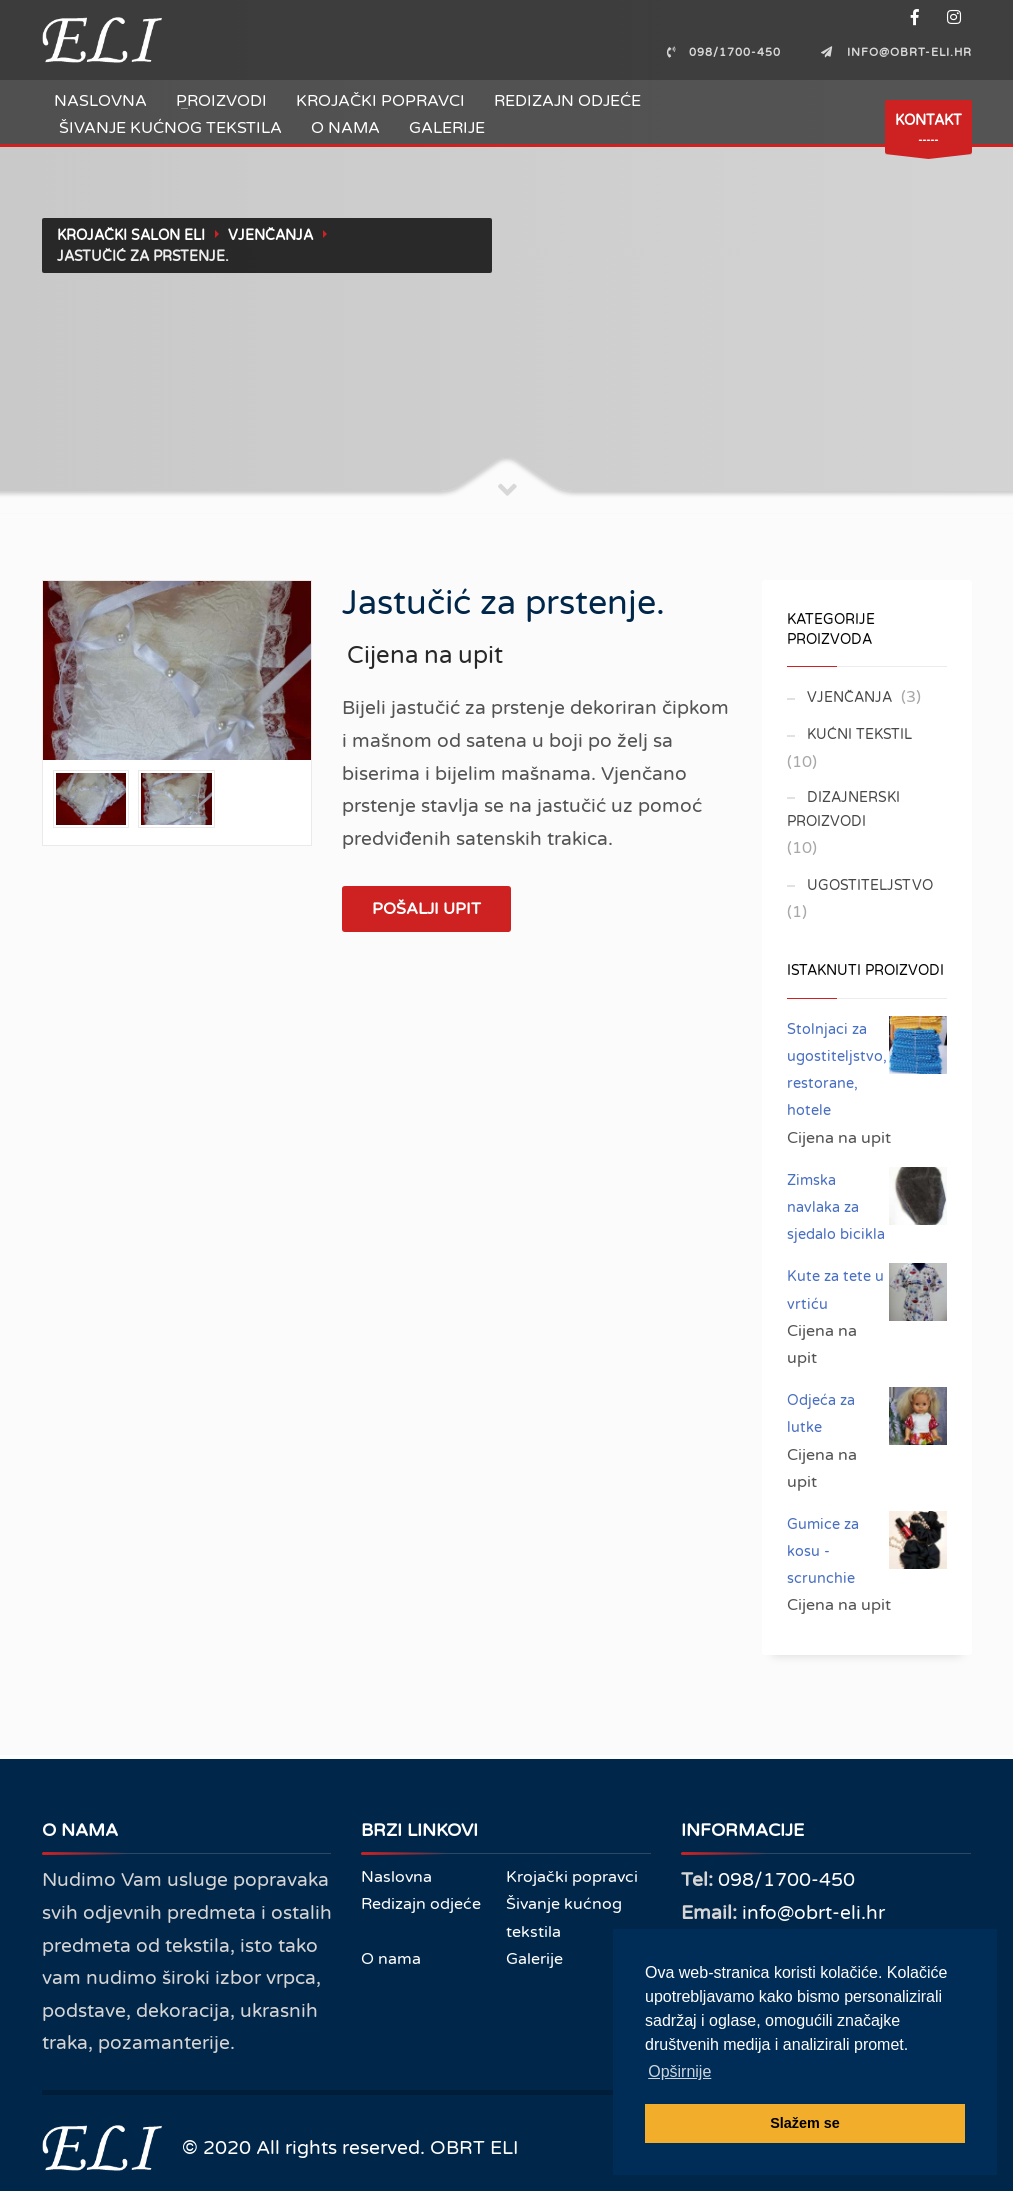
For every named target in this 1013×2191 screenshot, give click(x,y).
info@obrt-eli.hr (813, 1912)
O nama (345, 128)
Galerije (447, 128)
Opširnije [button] (679, 2071)
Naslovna (100, 101)
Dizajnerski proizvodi (843, 809)
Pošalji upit (426, 909)
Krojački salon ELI (131, 235)
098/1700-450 (786, 1879)
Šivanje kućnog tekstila (170, 128)
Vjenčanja (270, 235)
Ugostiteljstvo (870, 885)
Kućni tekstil (859, 734)
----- (928, 132)
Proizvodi (221, 101)
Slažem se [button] (805, 2123)
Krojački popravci (380, 101)
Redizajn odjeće (567, 101)
